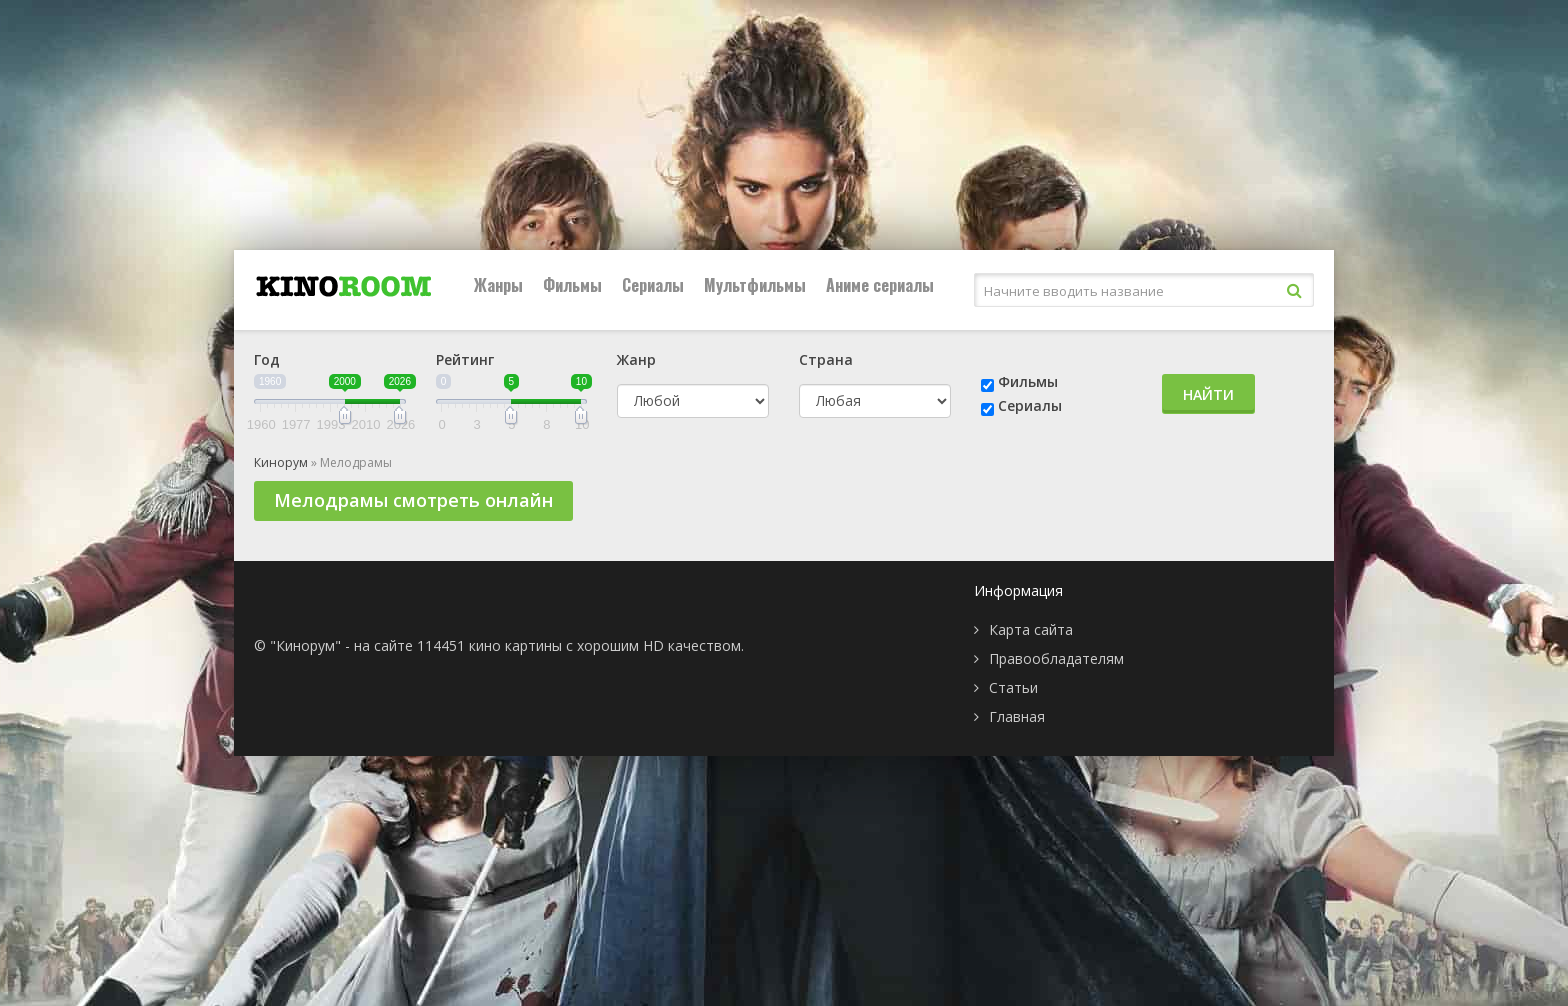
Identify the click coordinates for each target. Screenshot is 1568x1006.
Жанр (636, 359)
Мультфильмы (755, 285)
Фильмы (572, 285)
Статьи (1013, 687)
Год (267, 359)
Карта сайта (1031, 629)
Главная (1017, 716)
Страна (826, 359)
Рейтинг (465, 359)
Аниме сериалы (880, 285)
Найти (1208, 394)
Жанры (498, 285)
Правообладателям (1056, 658)
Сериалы (653, 285)
